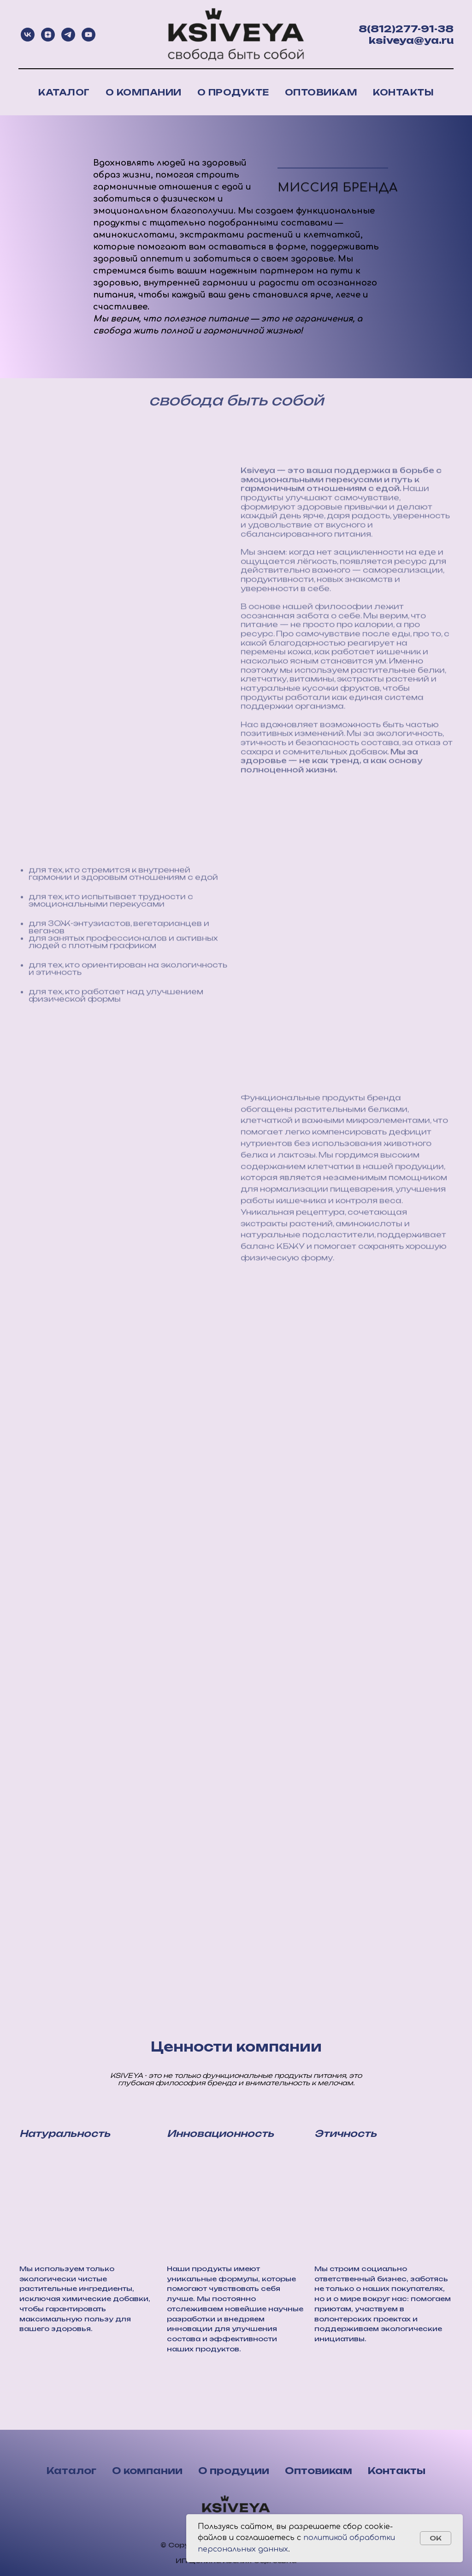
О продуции (233, 2470)
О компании (144, 92)
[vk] (28, 35)
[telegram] (68, 35)
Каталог (64, 92)
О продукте (233, 92)
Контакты (403, 92)
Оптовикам (321, 92)
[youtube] (88, 35)
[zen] (48, 35)
